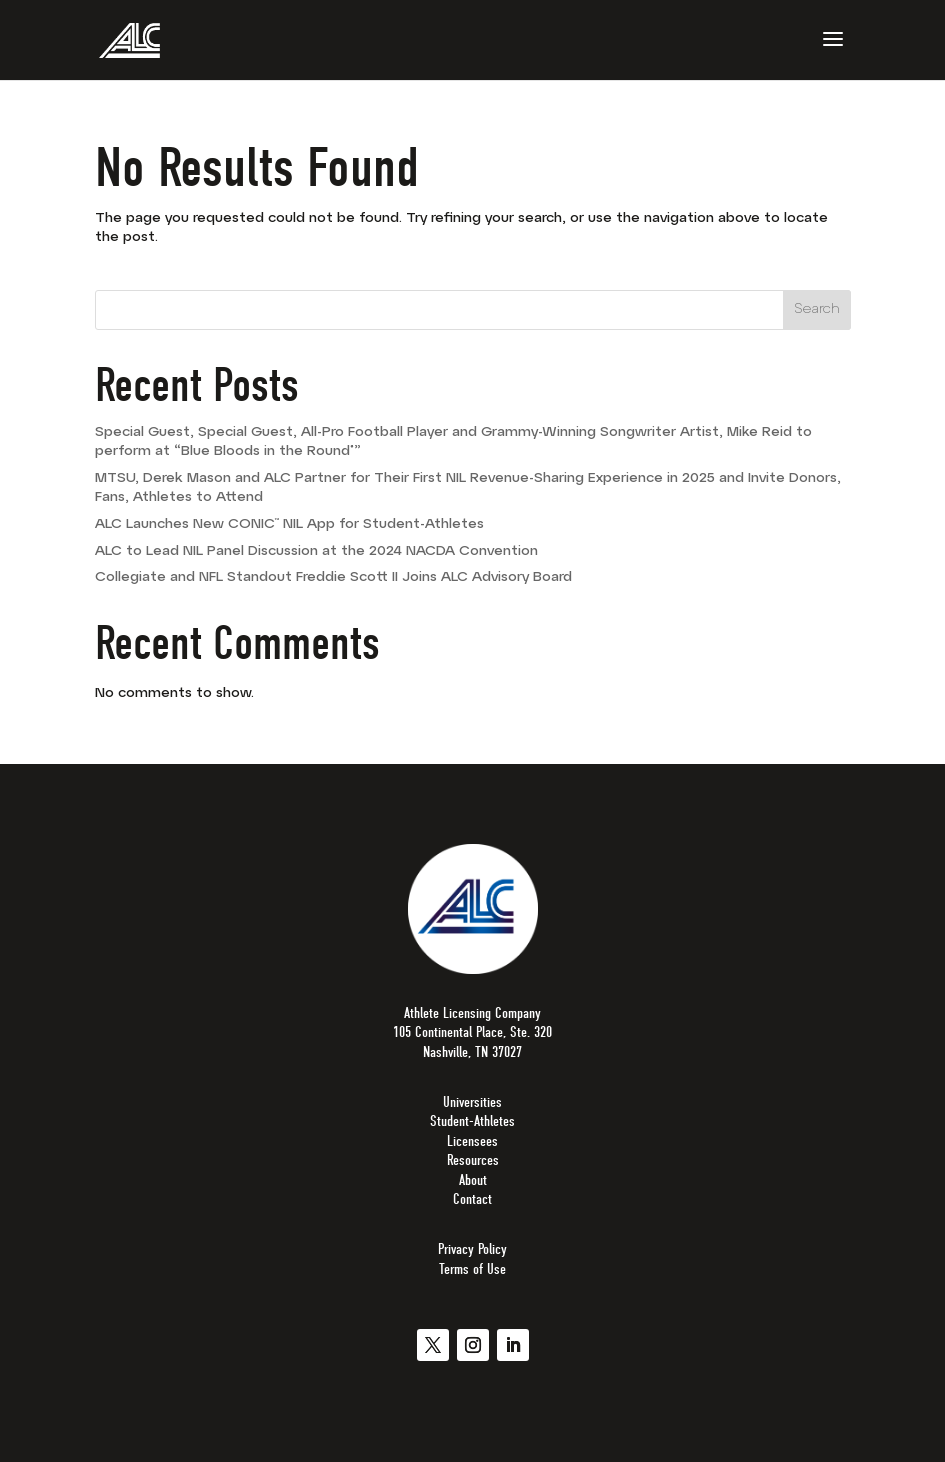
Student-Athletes (472, 1121)
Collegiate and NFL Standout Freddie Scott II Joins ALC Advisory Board (333, 577)
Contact (472, 1199)
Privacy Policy (472, 1249)
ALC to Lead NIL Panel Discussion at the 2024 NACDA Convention (316, 551)
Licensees (472, 1141)
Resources (473, 1160)
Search (817, 309)
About (473, 1180)
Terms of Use (472, 1269)
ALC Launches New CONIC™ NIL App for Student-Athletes (289, 524)
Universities (472, 1102)
